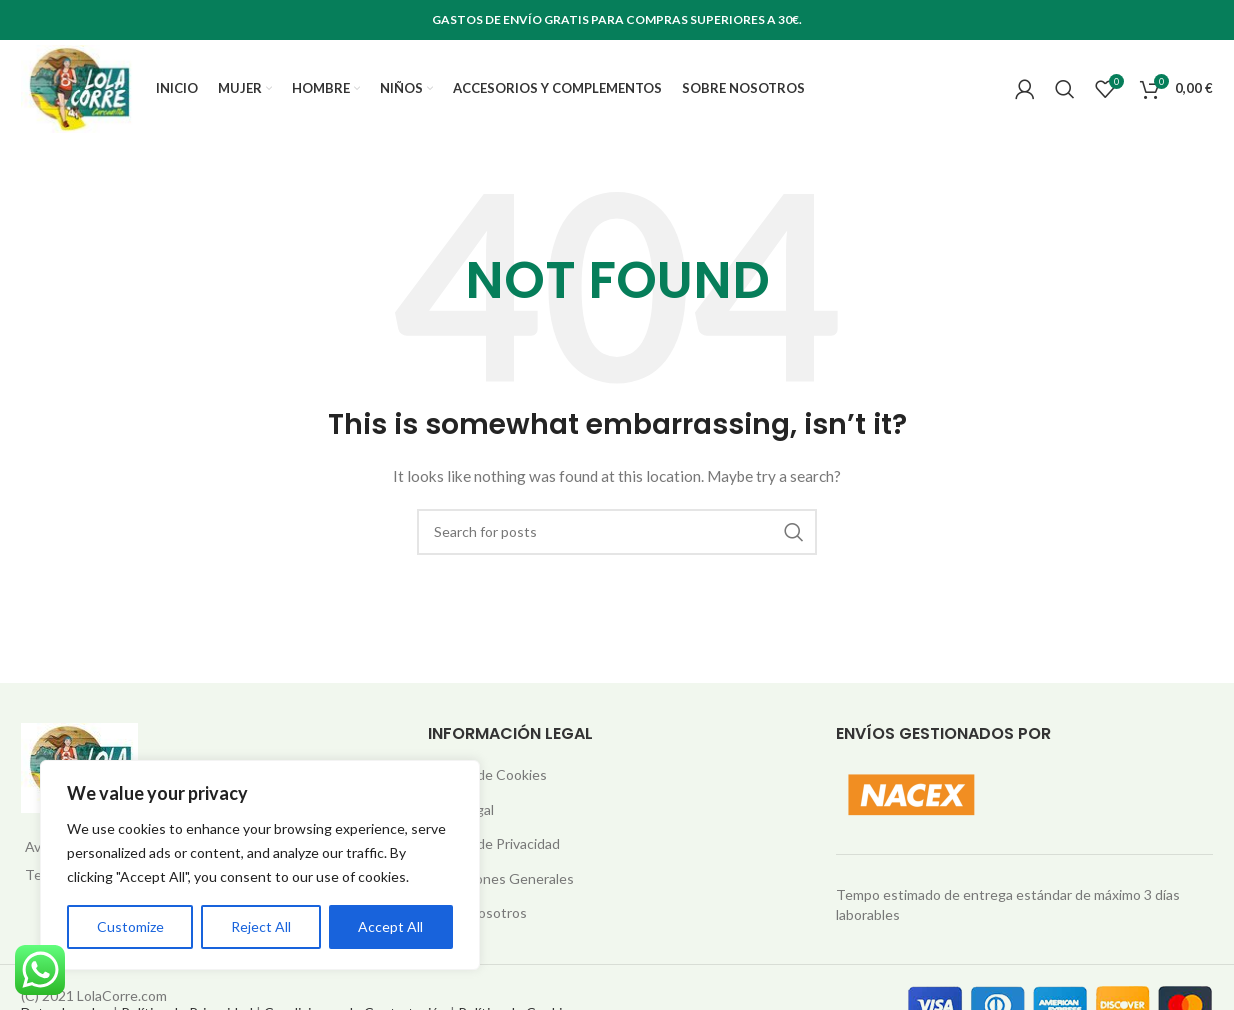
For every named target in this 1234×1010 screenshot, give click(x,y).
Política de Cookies (487, 786)
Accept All (390, 926)
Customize (130, 926)
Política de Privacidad (494, 856)
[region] (260, 865)
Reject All (261, 926)
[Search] (1065, 95)
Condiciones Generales (501, 890)
